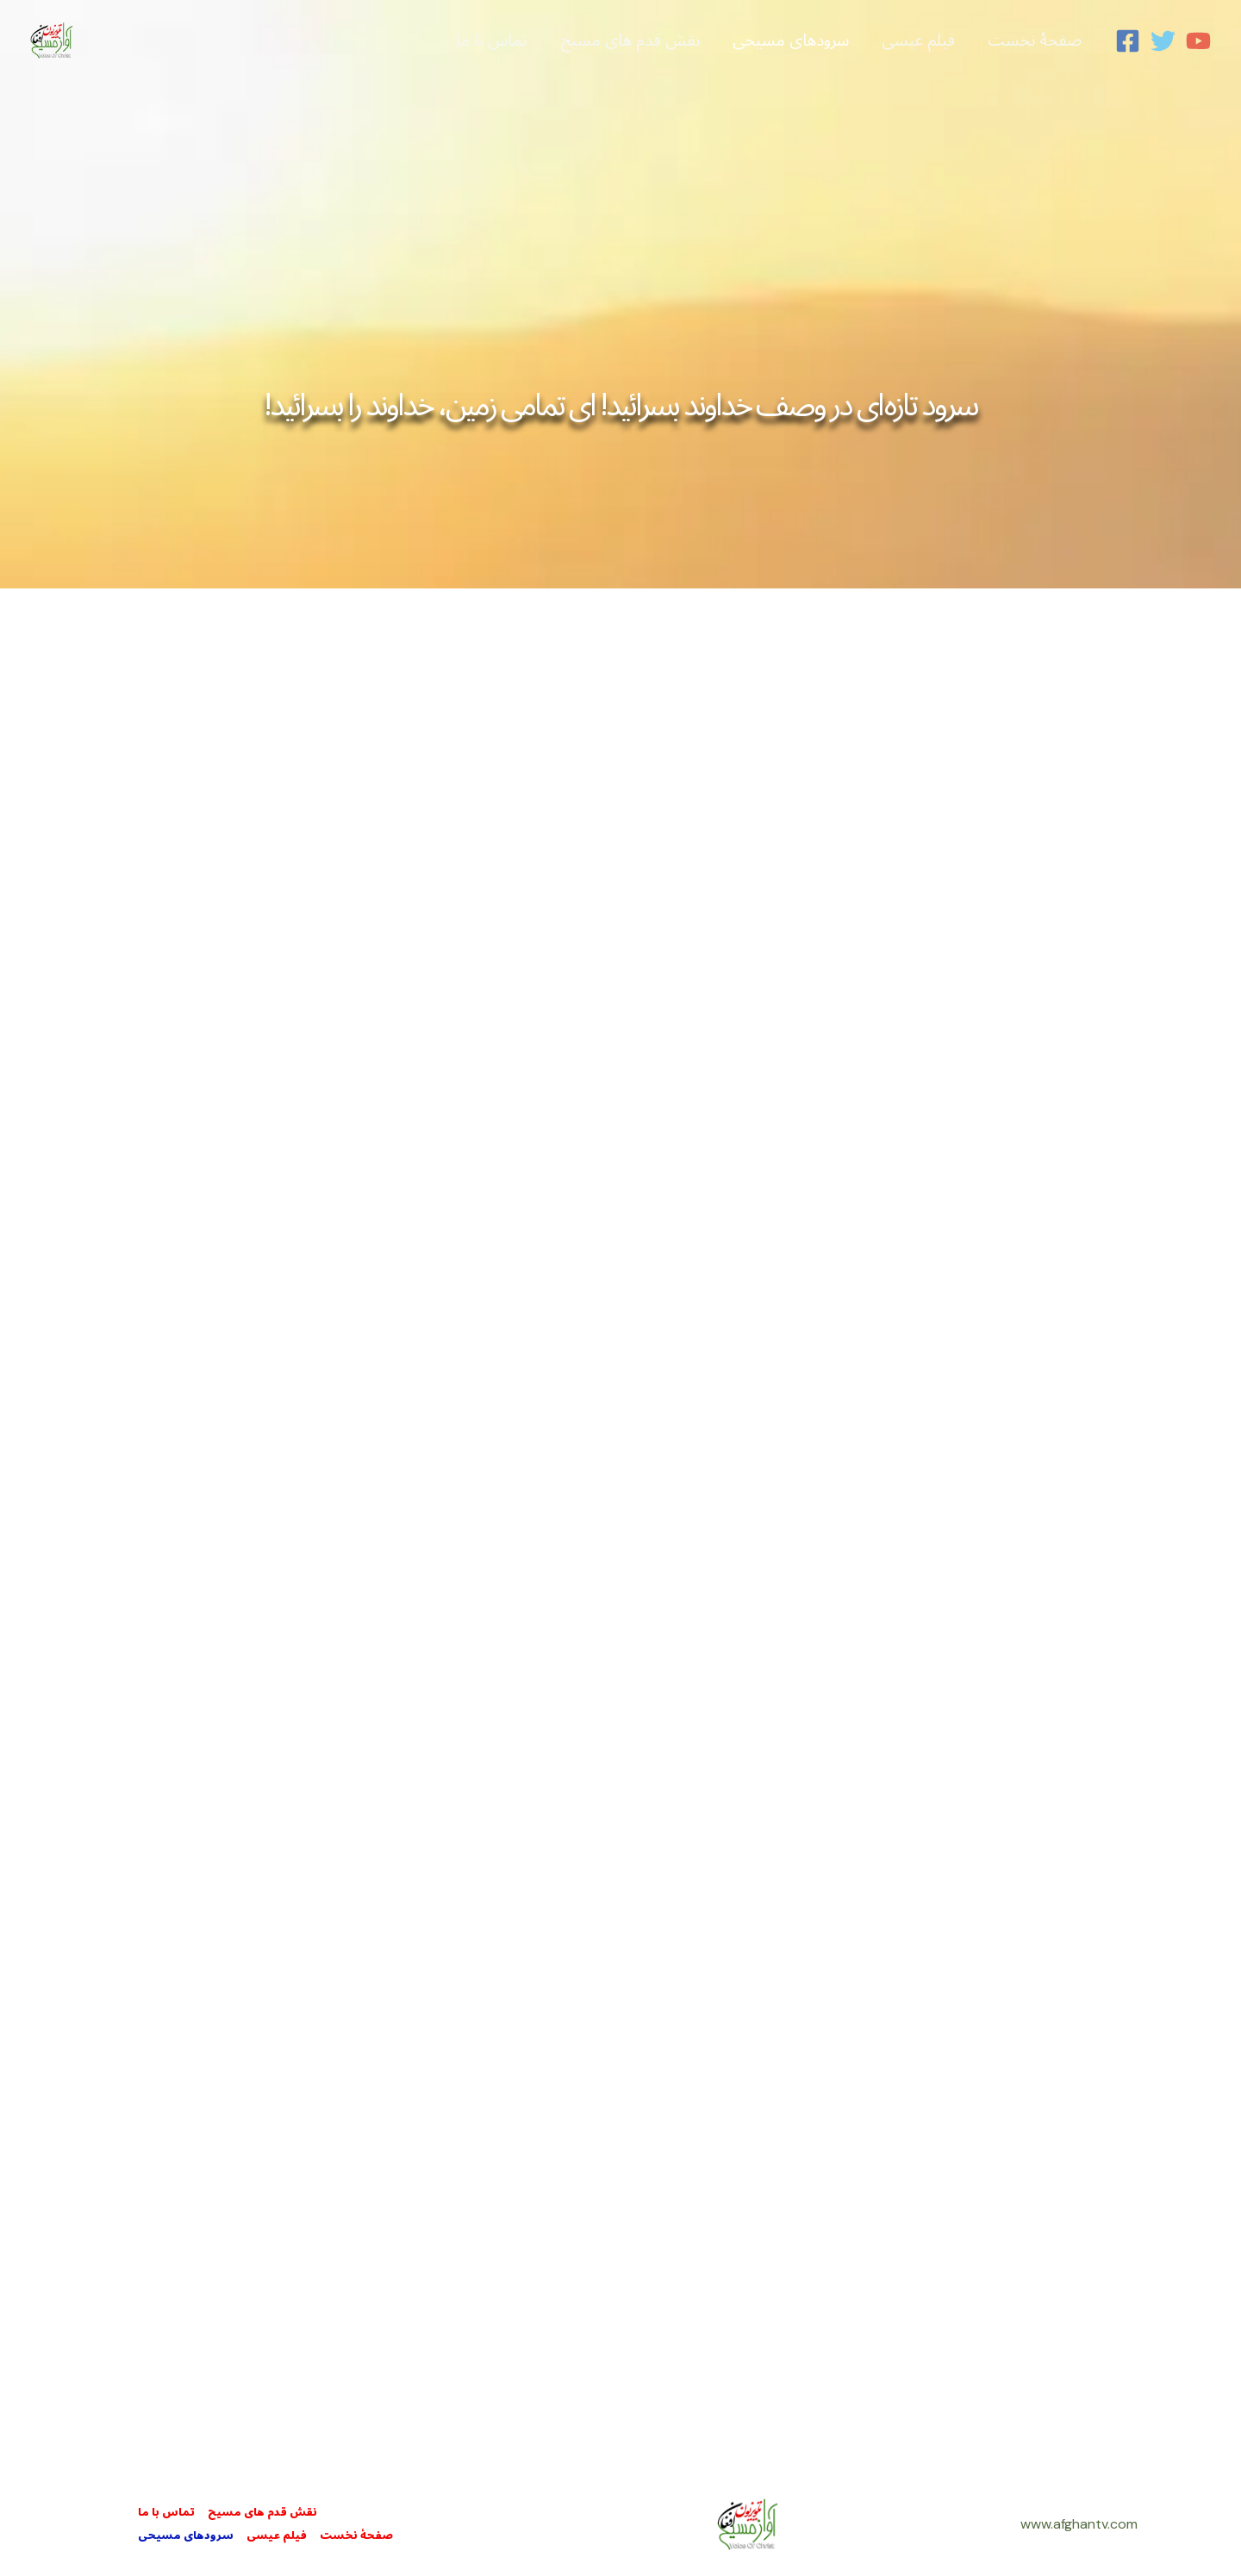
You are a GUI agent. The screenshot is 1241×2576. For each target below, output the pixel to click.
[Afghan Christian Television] (51, 39)
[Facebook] (1127, 40)
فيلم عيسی (276, 2536)
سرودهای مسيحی (186, 2536)
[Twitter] (1163, 40)
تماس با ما (166, 2512)
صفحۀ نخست (356, 2536)
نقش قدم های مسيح (262, 2512)
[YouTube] (1198, 40)
